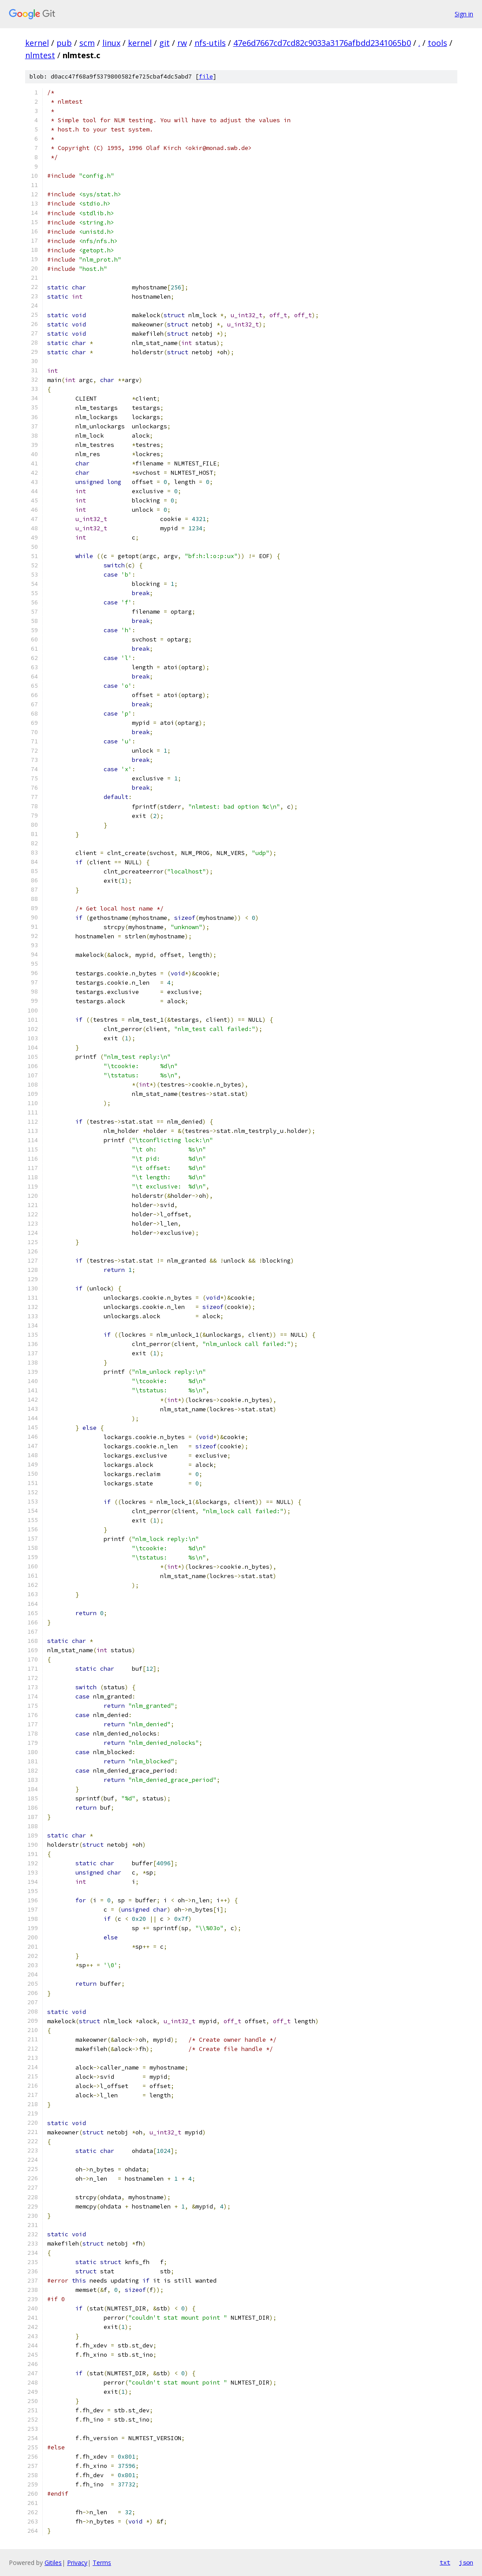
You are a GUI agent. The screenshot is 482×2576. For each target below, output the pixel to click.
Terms (102, 2562)
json (466, 2562)
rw (182, 42)
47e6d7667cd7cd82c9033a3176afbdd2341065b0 (322, 42)
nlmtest (40, 55)
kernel (37, 42)
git (164, 42)
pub (64, 42)
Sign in (464, 14)
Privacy (77, 2562)
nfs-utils (210, 42)
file (206, 76)
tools (437, 42)
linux (111, 42)
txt (445, 2562)
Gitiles (53, 2562)
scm (87, 42)
